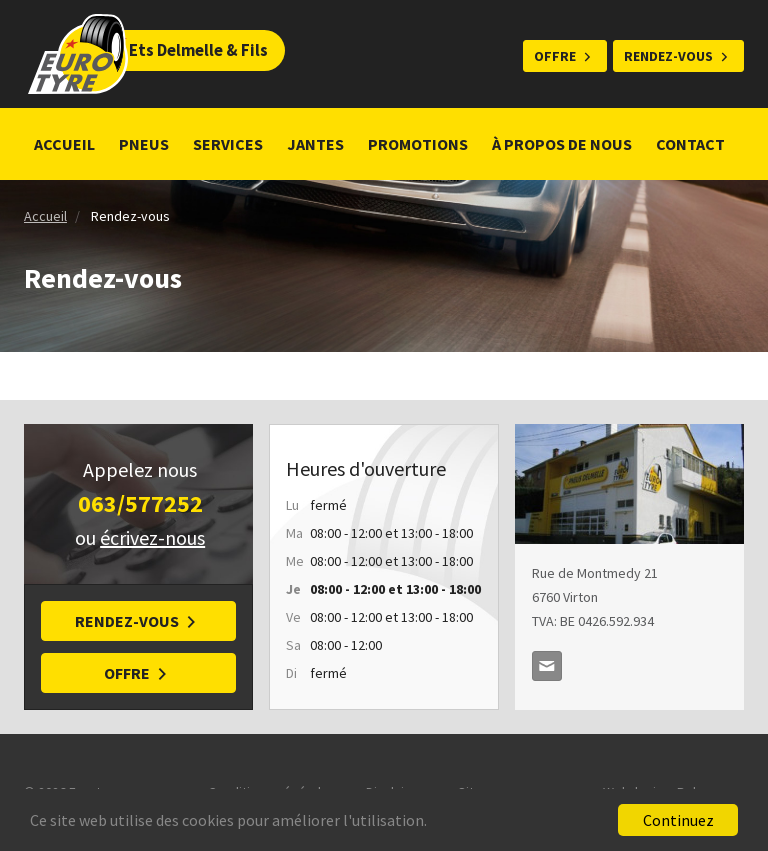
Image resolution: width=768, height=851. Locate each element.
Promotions (418, 144)
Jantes (315, 144)
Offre (555, 56)
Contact (690, 144)
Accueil (64, 144)
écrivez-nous (152, 537)
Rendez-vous (668, 56)
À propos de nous (562, 144)
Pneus (144, 144)
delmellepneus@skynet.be (547, 666)
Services (228, 144)
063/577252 (140, 503)
